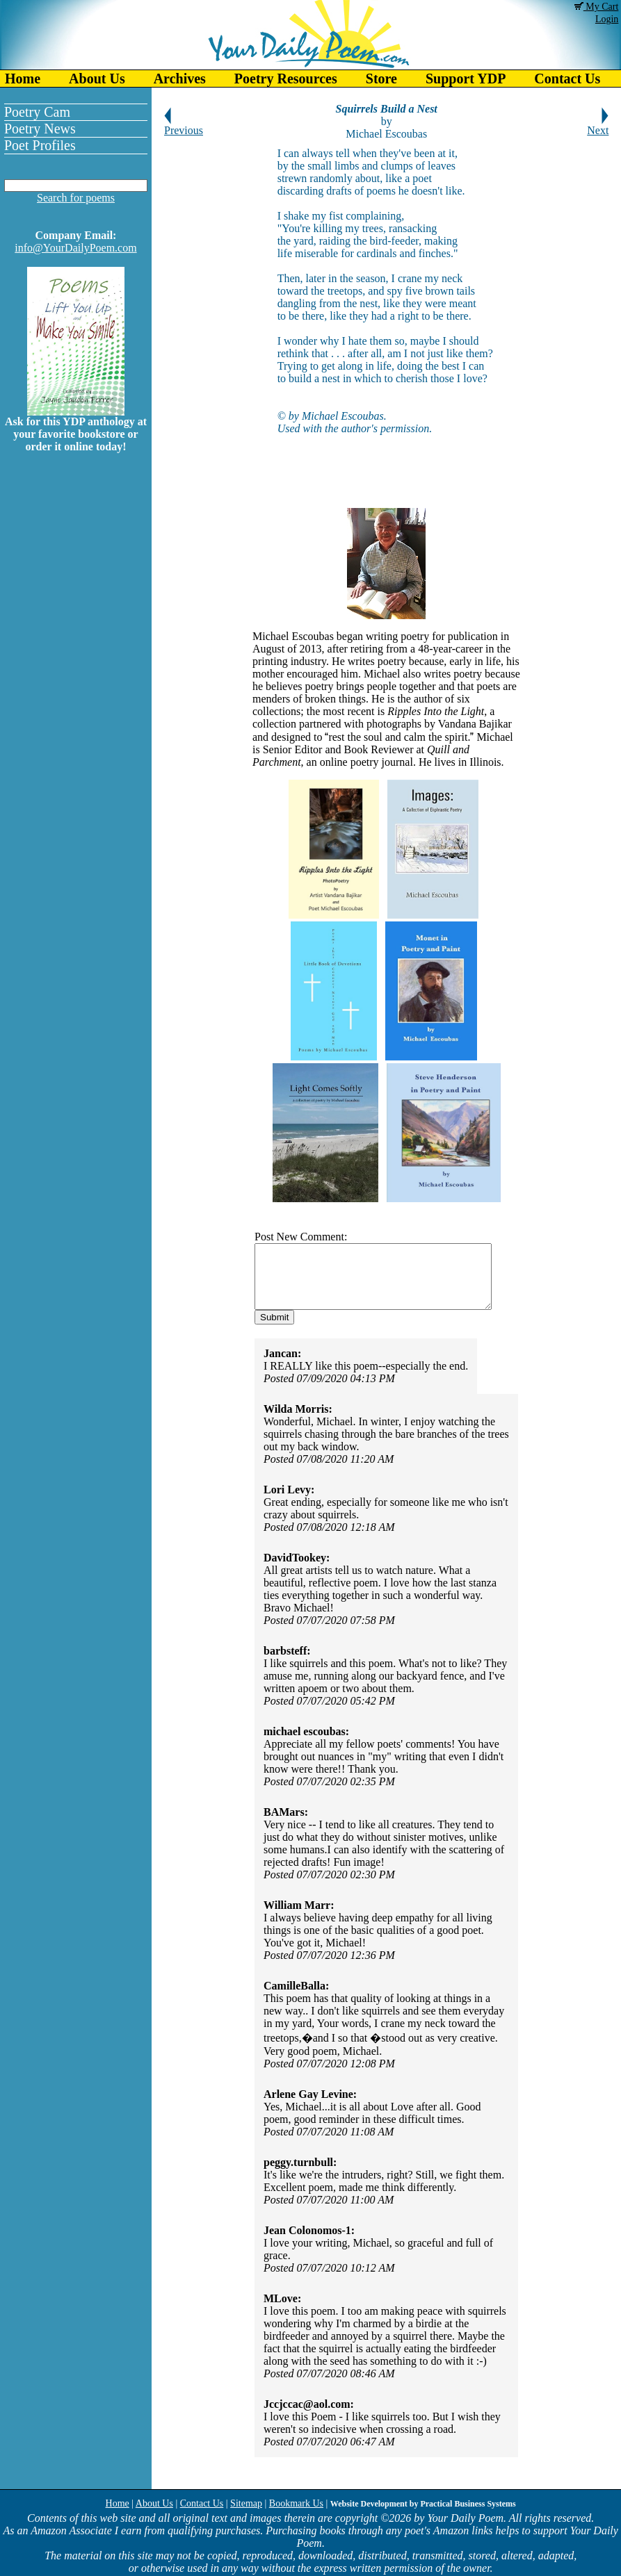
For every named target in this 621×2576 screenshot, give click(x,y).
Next (597, 125)
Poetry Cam (37, 112)
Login (606, 19)
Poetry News (40, 128)
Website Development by (423, 2504)
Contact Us (202, 2503)
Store (381, 78)
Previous (183, 125)
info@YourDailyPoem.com (75, 248)
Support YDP (466, 78)
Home (22, 78)
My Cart (596, 6)
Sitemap (246, 2503)
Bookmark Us (296, 2503)
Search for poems (76, 198)
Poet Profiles (40, 145)
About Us (97, 78)
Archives (180, 78)
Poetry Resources (285, 78)
